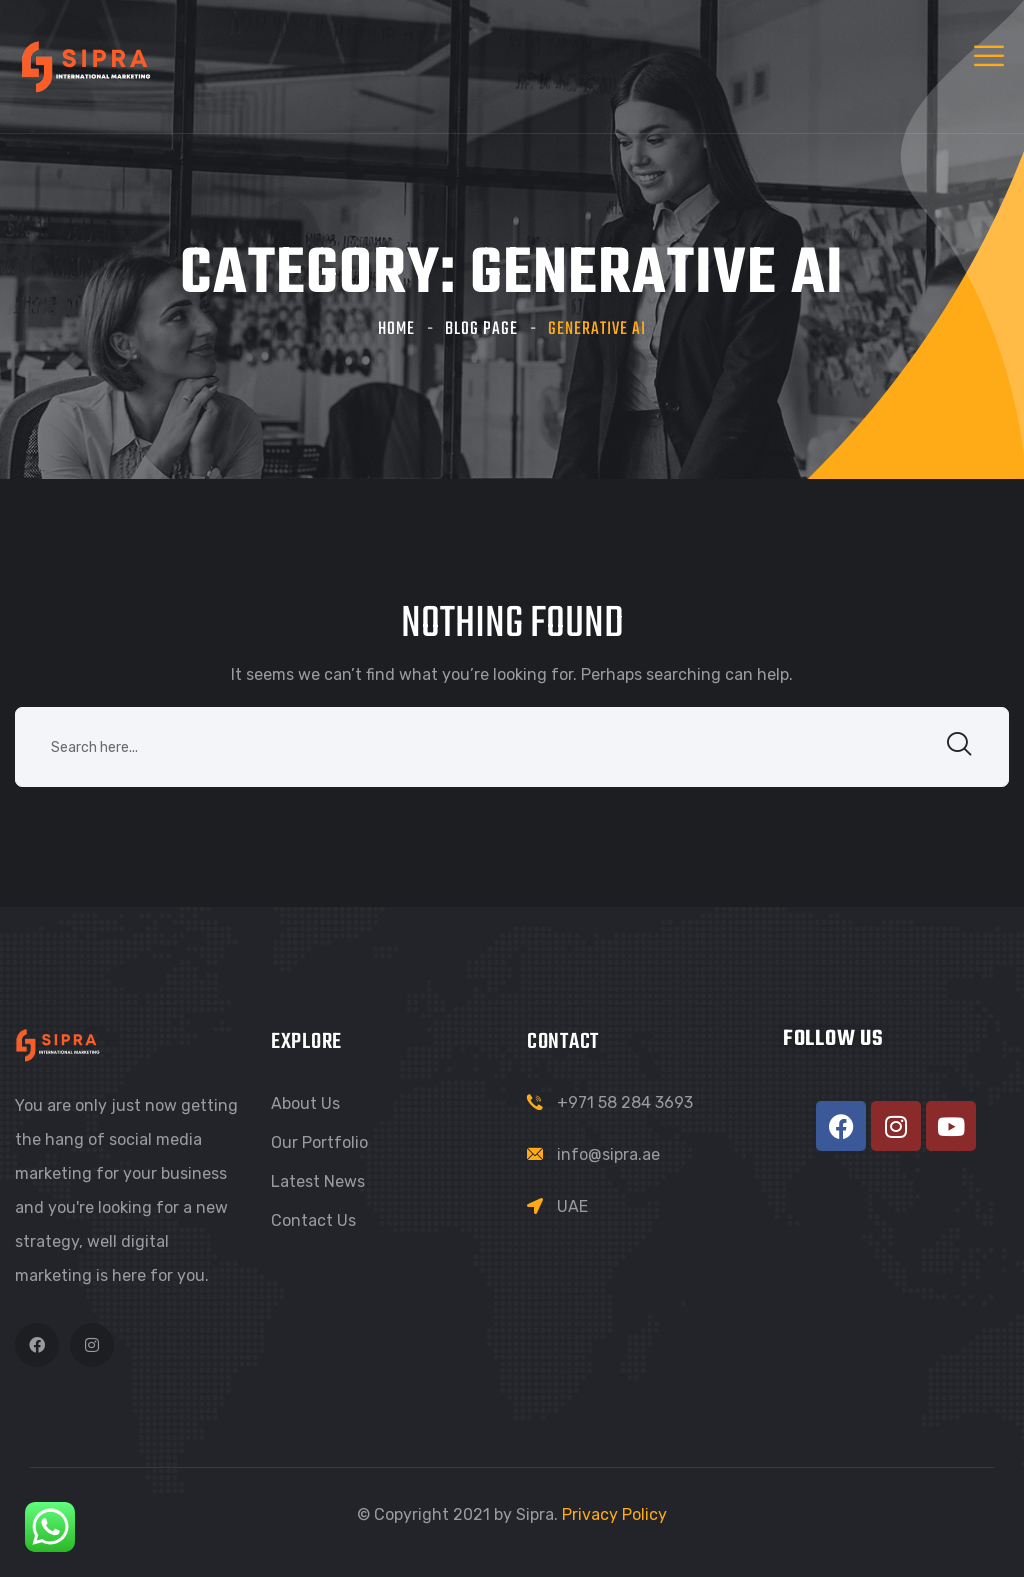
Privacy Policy (614, 1514)
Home (396, 329)
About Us (305, 1103)
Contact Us (313, 1220)
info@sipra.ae (608, 1154)
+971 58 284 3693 (625, 1102)
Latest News (318, 1181)
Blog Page (481, 329)
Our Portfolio (319, 1142)
